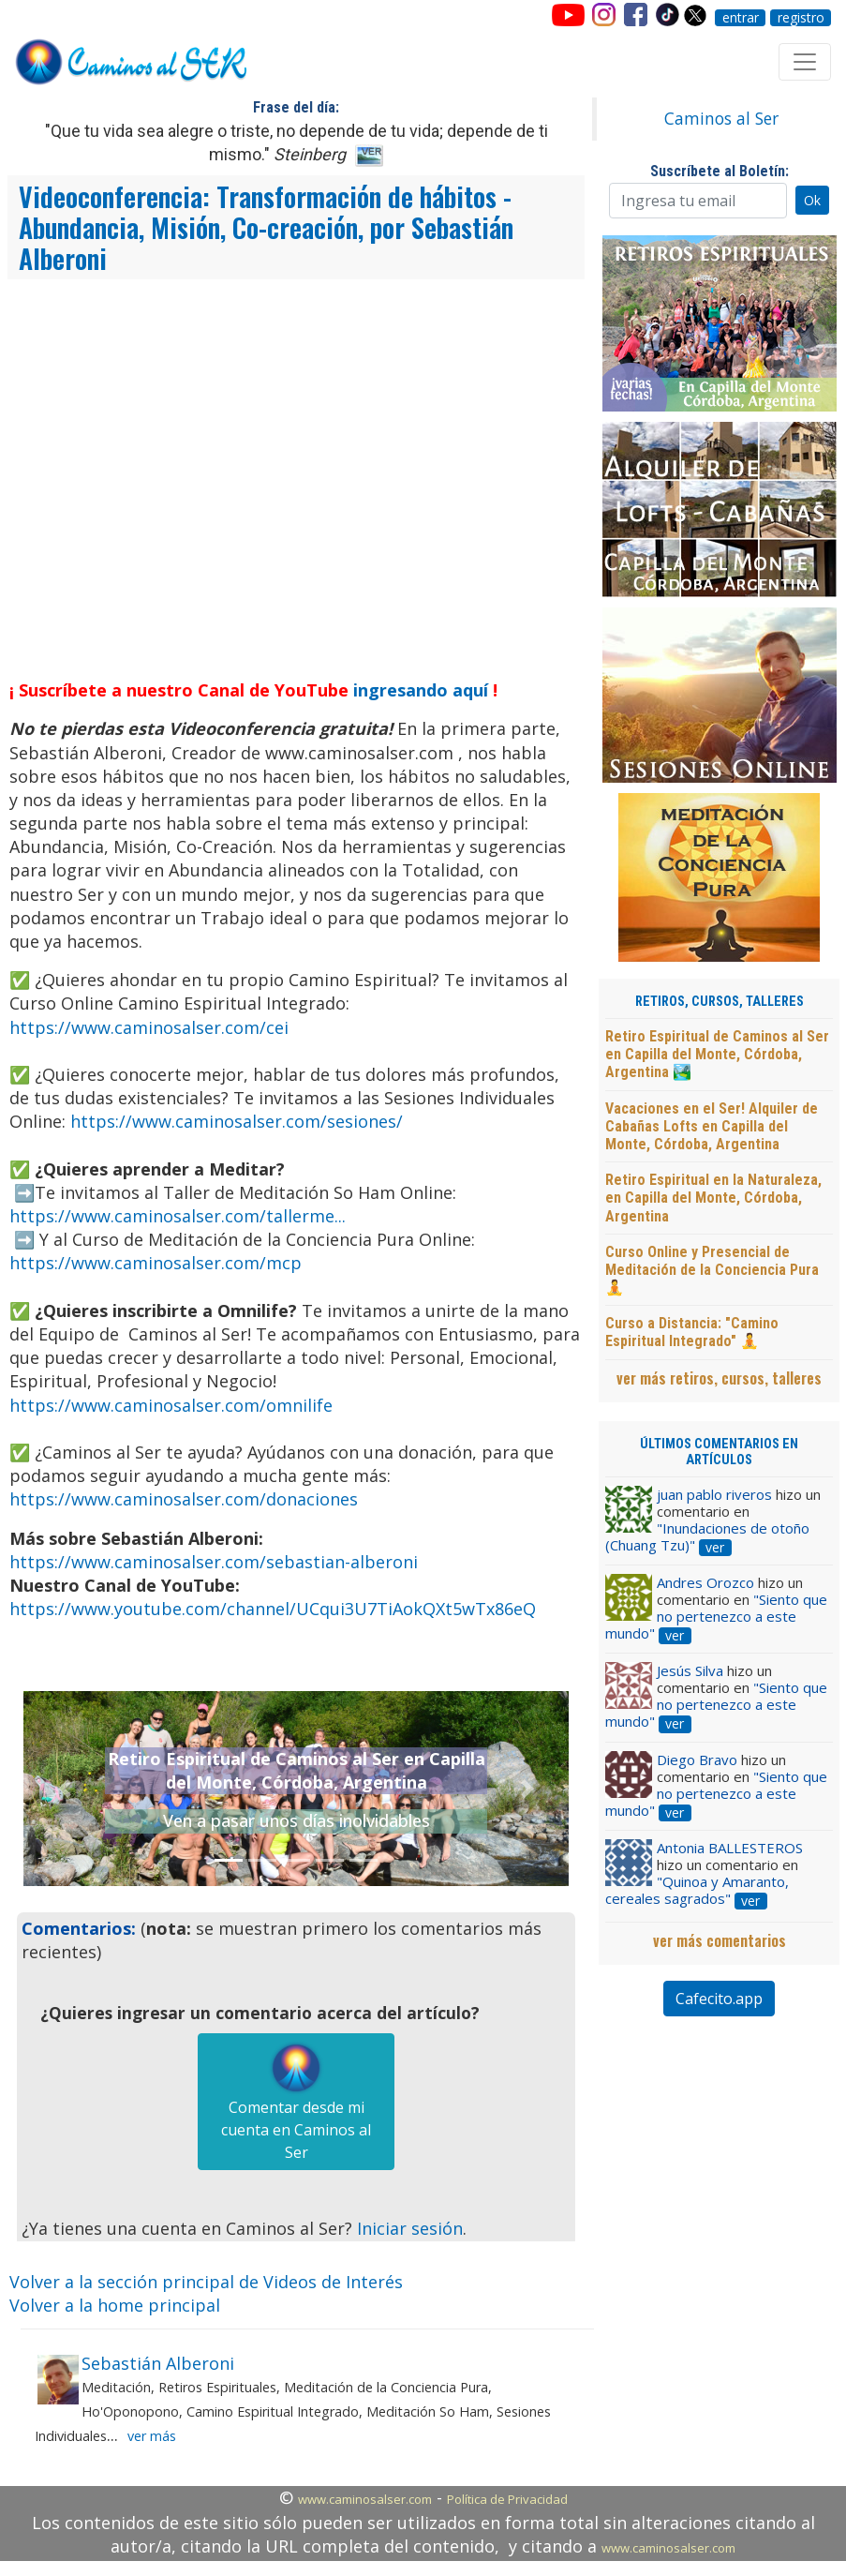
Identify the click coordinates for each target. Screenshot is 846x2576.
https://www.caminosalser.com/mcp (155, 1262)
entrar (740, 17)
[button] (64, 1788)
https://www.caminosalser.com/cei (149, 1027)
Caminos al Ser (721, 118)
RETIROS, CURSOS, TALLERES (719, 1002)
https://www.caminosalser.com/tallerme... (177, 1216)
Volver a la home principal (114, 2305)
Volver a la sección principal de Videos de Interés (206, 2281)
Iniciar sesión (410, 2228)
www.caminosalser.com (365, 2499)
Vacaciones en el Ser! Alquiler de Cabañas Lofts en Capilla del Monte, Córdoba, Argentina (711, 1126)
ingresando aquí (420, 690)
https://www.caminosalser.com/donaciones (183, 1499)
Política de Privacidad (507, 2499)
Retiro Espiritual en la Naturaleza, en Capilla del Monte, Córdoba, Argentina (713, 1197)
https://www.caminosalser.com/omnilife (171, 1405)
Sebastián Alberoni (158, 2363)
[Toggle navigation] (805, 62)
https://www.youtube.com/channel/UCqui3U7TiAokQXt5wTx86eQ (272, 1608)
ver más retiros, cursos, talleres (719, 1378)
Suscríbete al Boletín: (719, 171)
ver (714, 1547)
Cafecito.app (719, 1998)
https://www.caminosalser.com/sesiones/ (236, 1121)
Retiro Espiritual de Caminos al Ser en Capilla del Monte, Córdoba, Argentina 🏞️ (717, 1054)
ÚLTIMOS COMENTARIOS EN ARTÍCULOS (719, 1452)
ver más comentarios (719, 1940)
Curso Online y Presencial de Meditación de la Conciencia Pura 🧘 (712, 1269)
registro (801, 17)
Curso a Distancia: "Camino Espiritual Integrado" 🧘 (692, 1332)
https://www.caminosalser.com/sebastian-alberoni (213, 1561)
